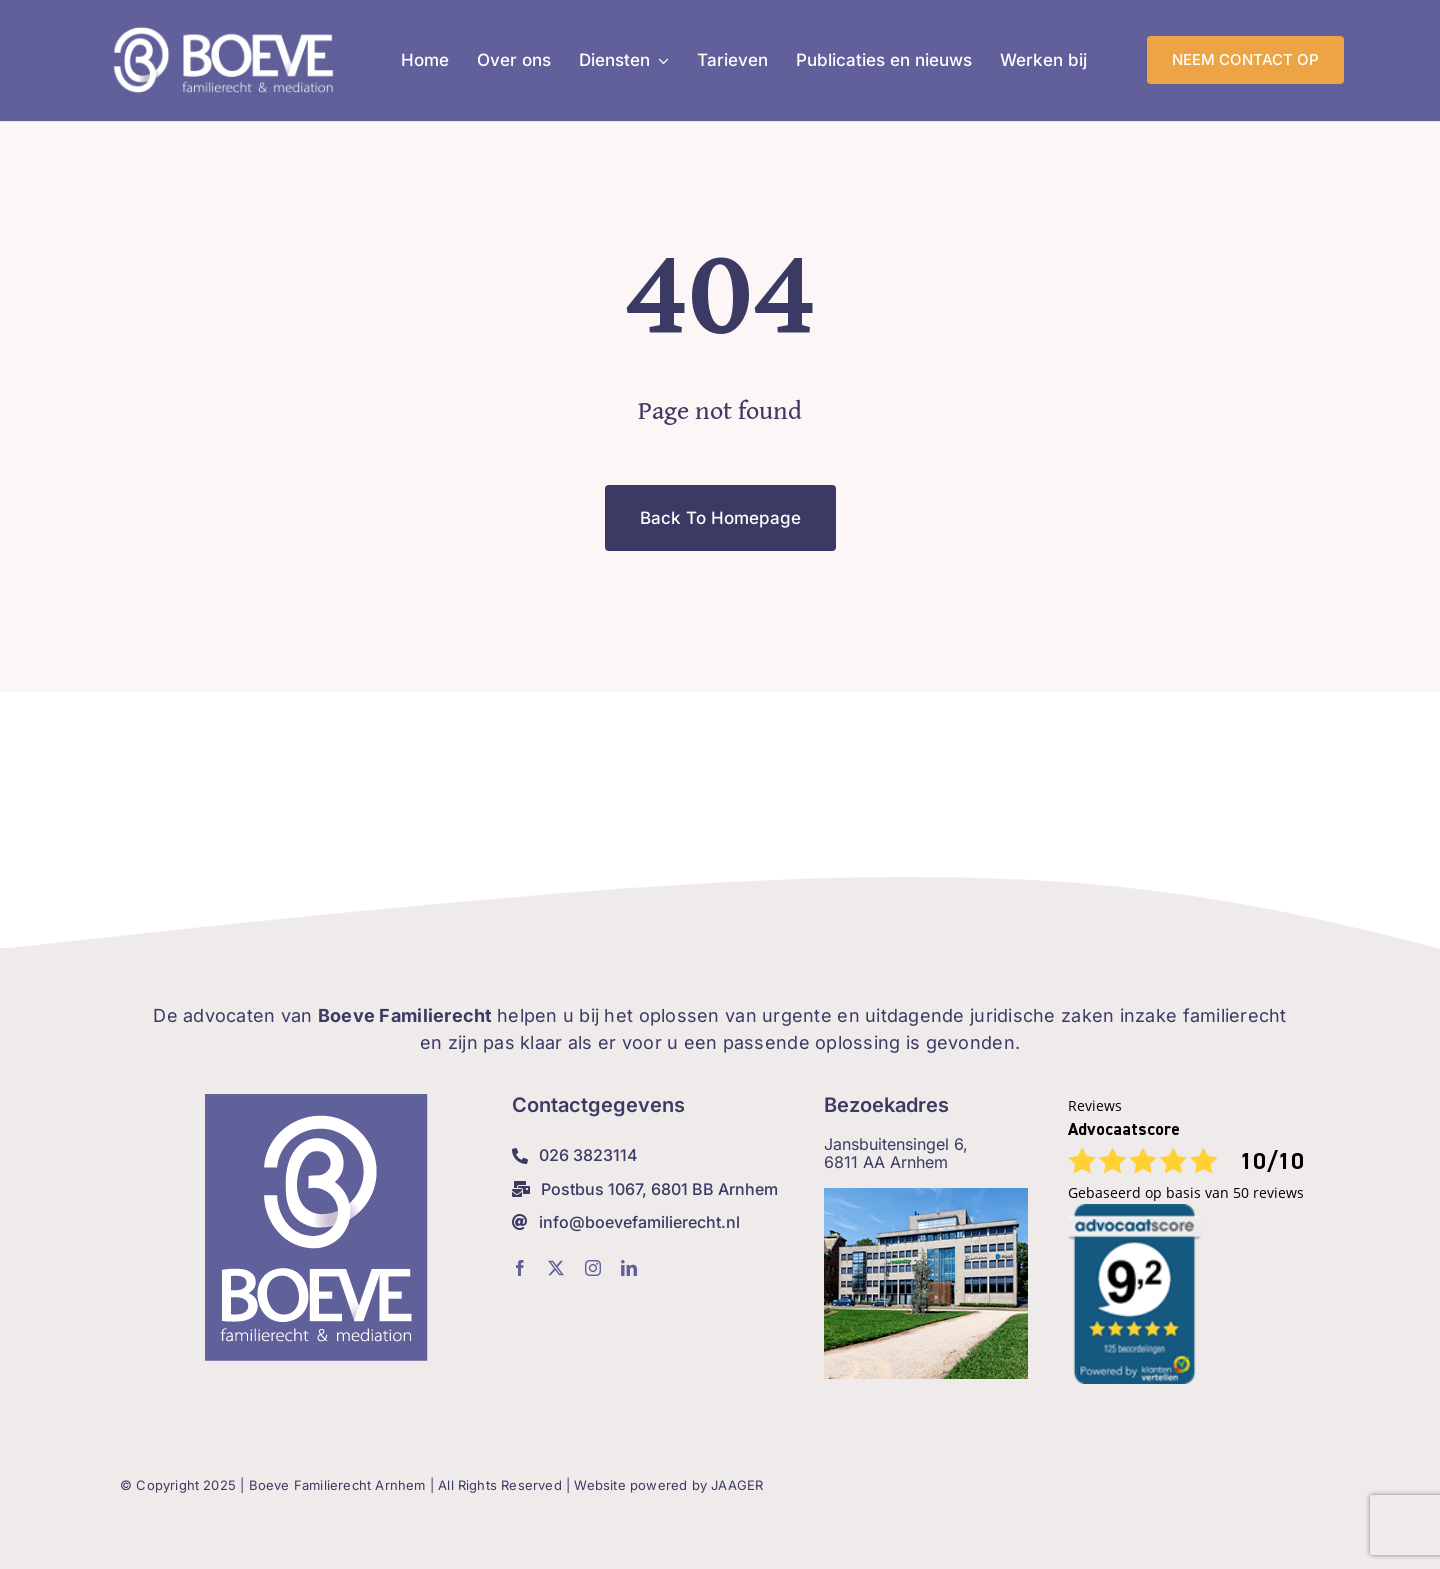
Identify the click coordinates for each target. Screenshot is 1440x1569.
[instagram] (593, 1268)
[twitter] (556, 1268)
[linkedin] (629, 1268)
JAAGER (737, 1485)
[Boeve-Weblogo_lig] (226, 33)
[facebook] (520, 1268)
